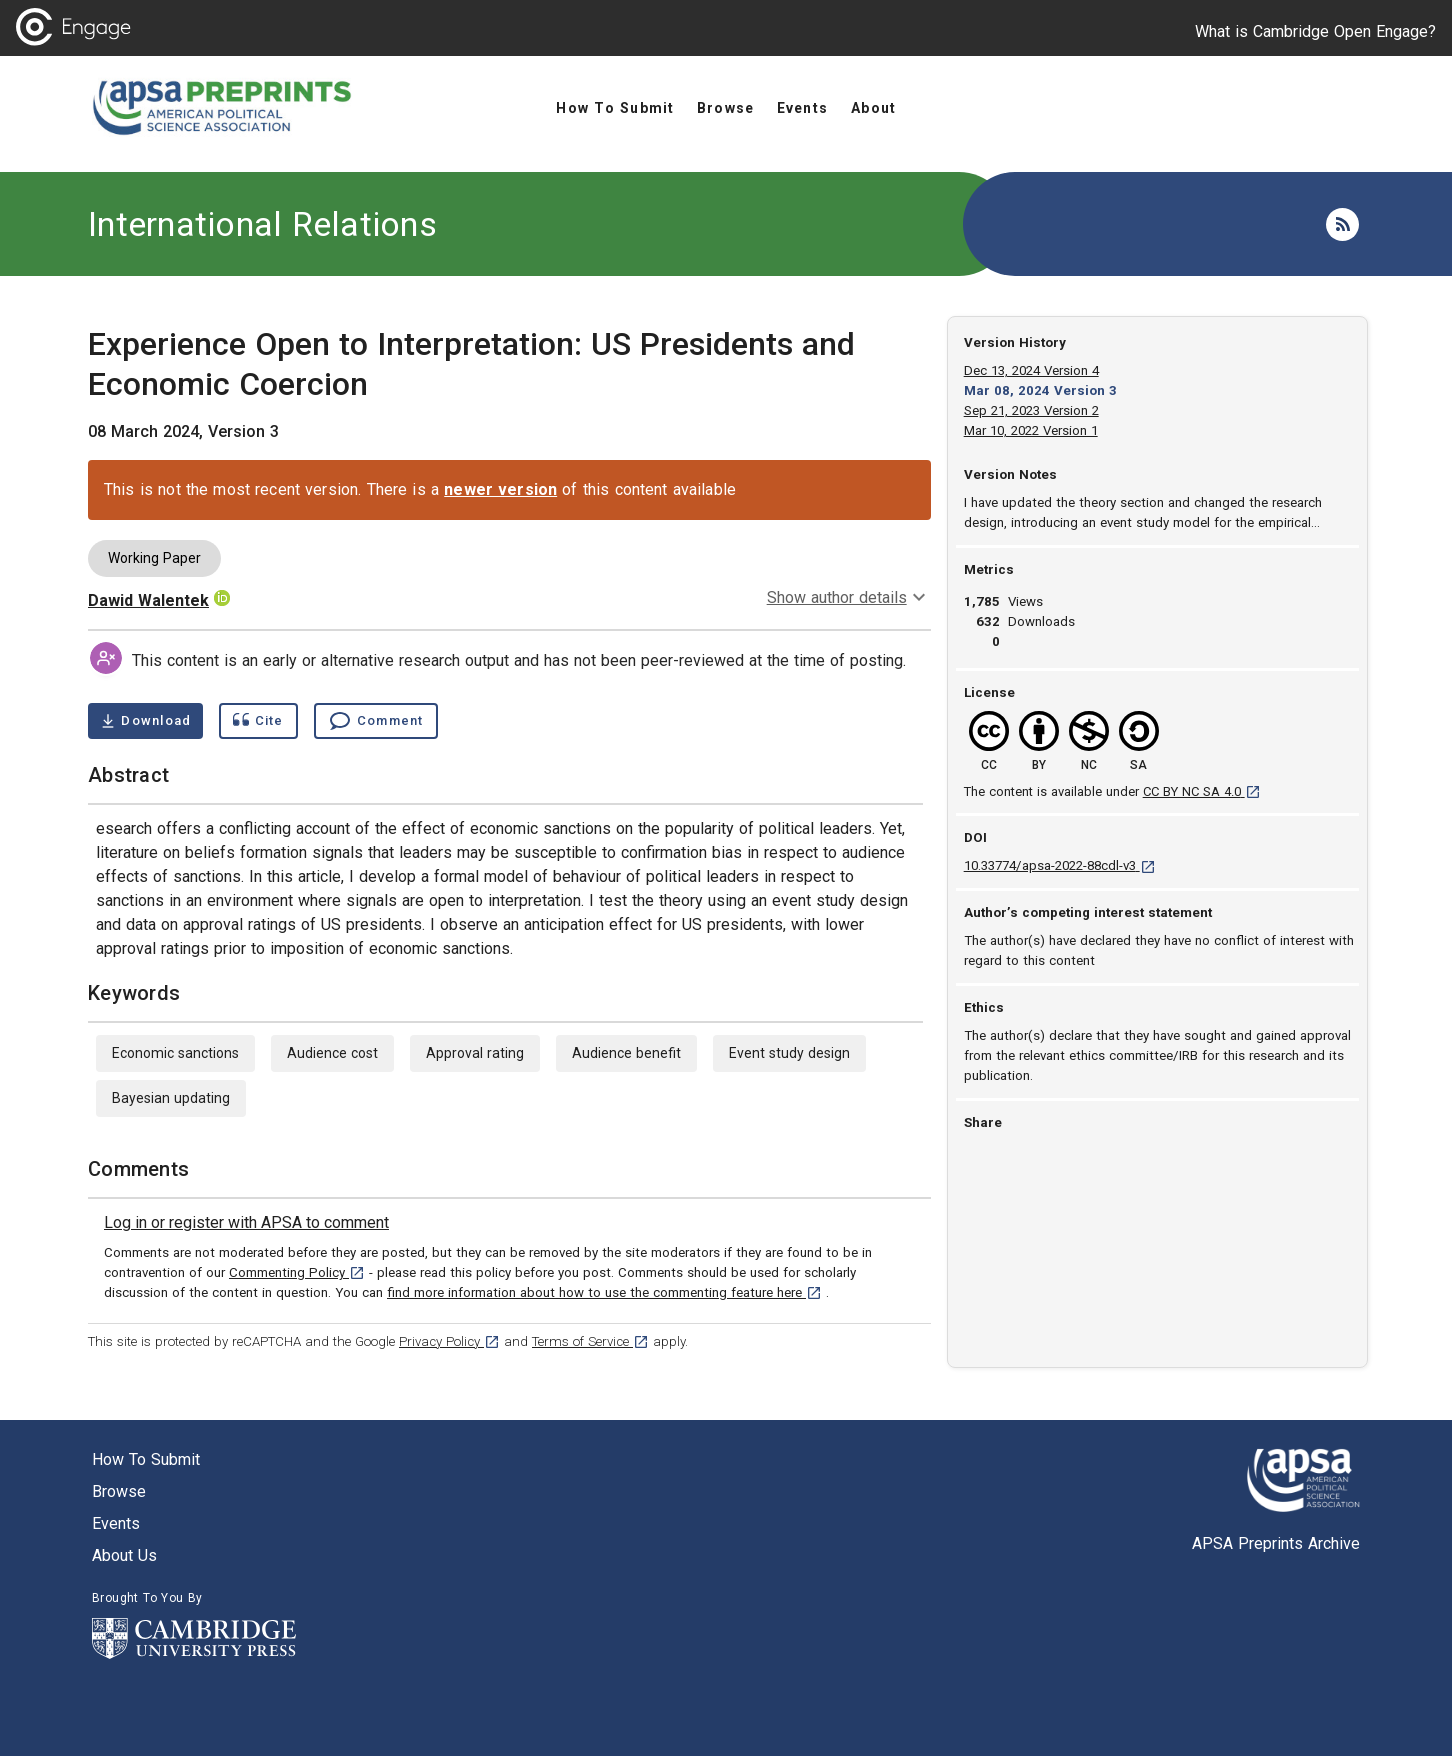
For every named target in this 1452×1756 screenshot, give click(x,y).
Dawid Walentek (148, 600)
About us (124, 1555)
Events (116, 1523)
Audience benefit (626, 1053)
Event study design (789, 1053)
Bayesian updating (171, 1098)
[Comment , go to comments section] (376, 721)
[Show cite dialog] (258, 721)
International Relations (262, 224)
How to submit (146, 1459)
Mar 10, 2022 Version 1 (1031, 430)
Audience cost (332, 1053)
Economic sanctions (175, 1053)
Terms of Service (590, 1341)
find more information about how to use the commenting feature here (604, 1292)
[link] (246, 1223)
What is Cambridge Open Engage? (1315, 31)
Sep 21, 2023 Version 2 (1031, 410)
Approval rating (475, 1053)
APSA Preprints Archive (1276, 1543)
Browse (119, 1491)
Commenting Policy (297, 1272)
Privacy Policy (449, 1341)
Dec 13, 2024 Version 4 (1031, 370)
